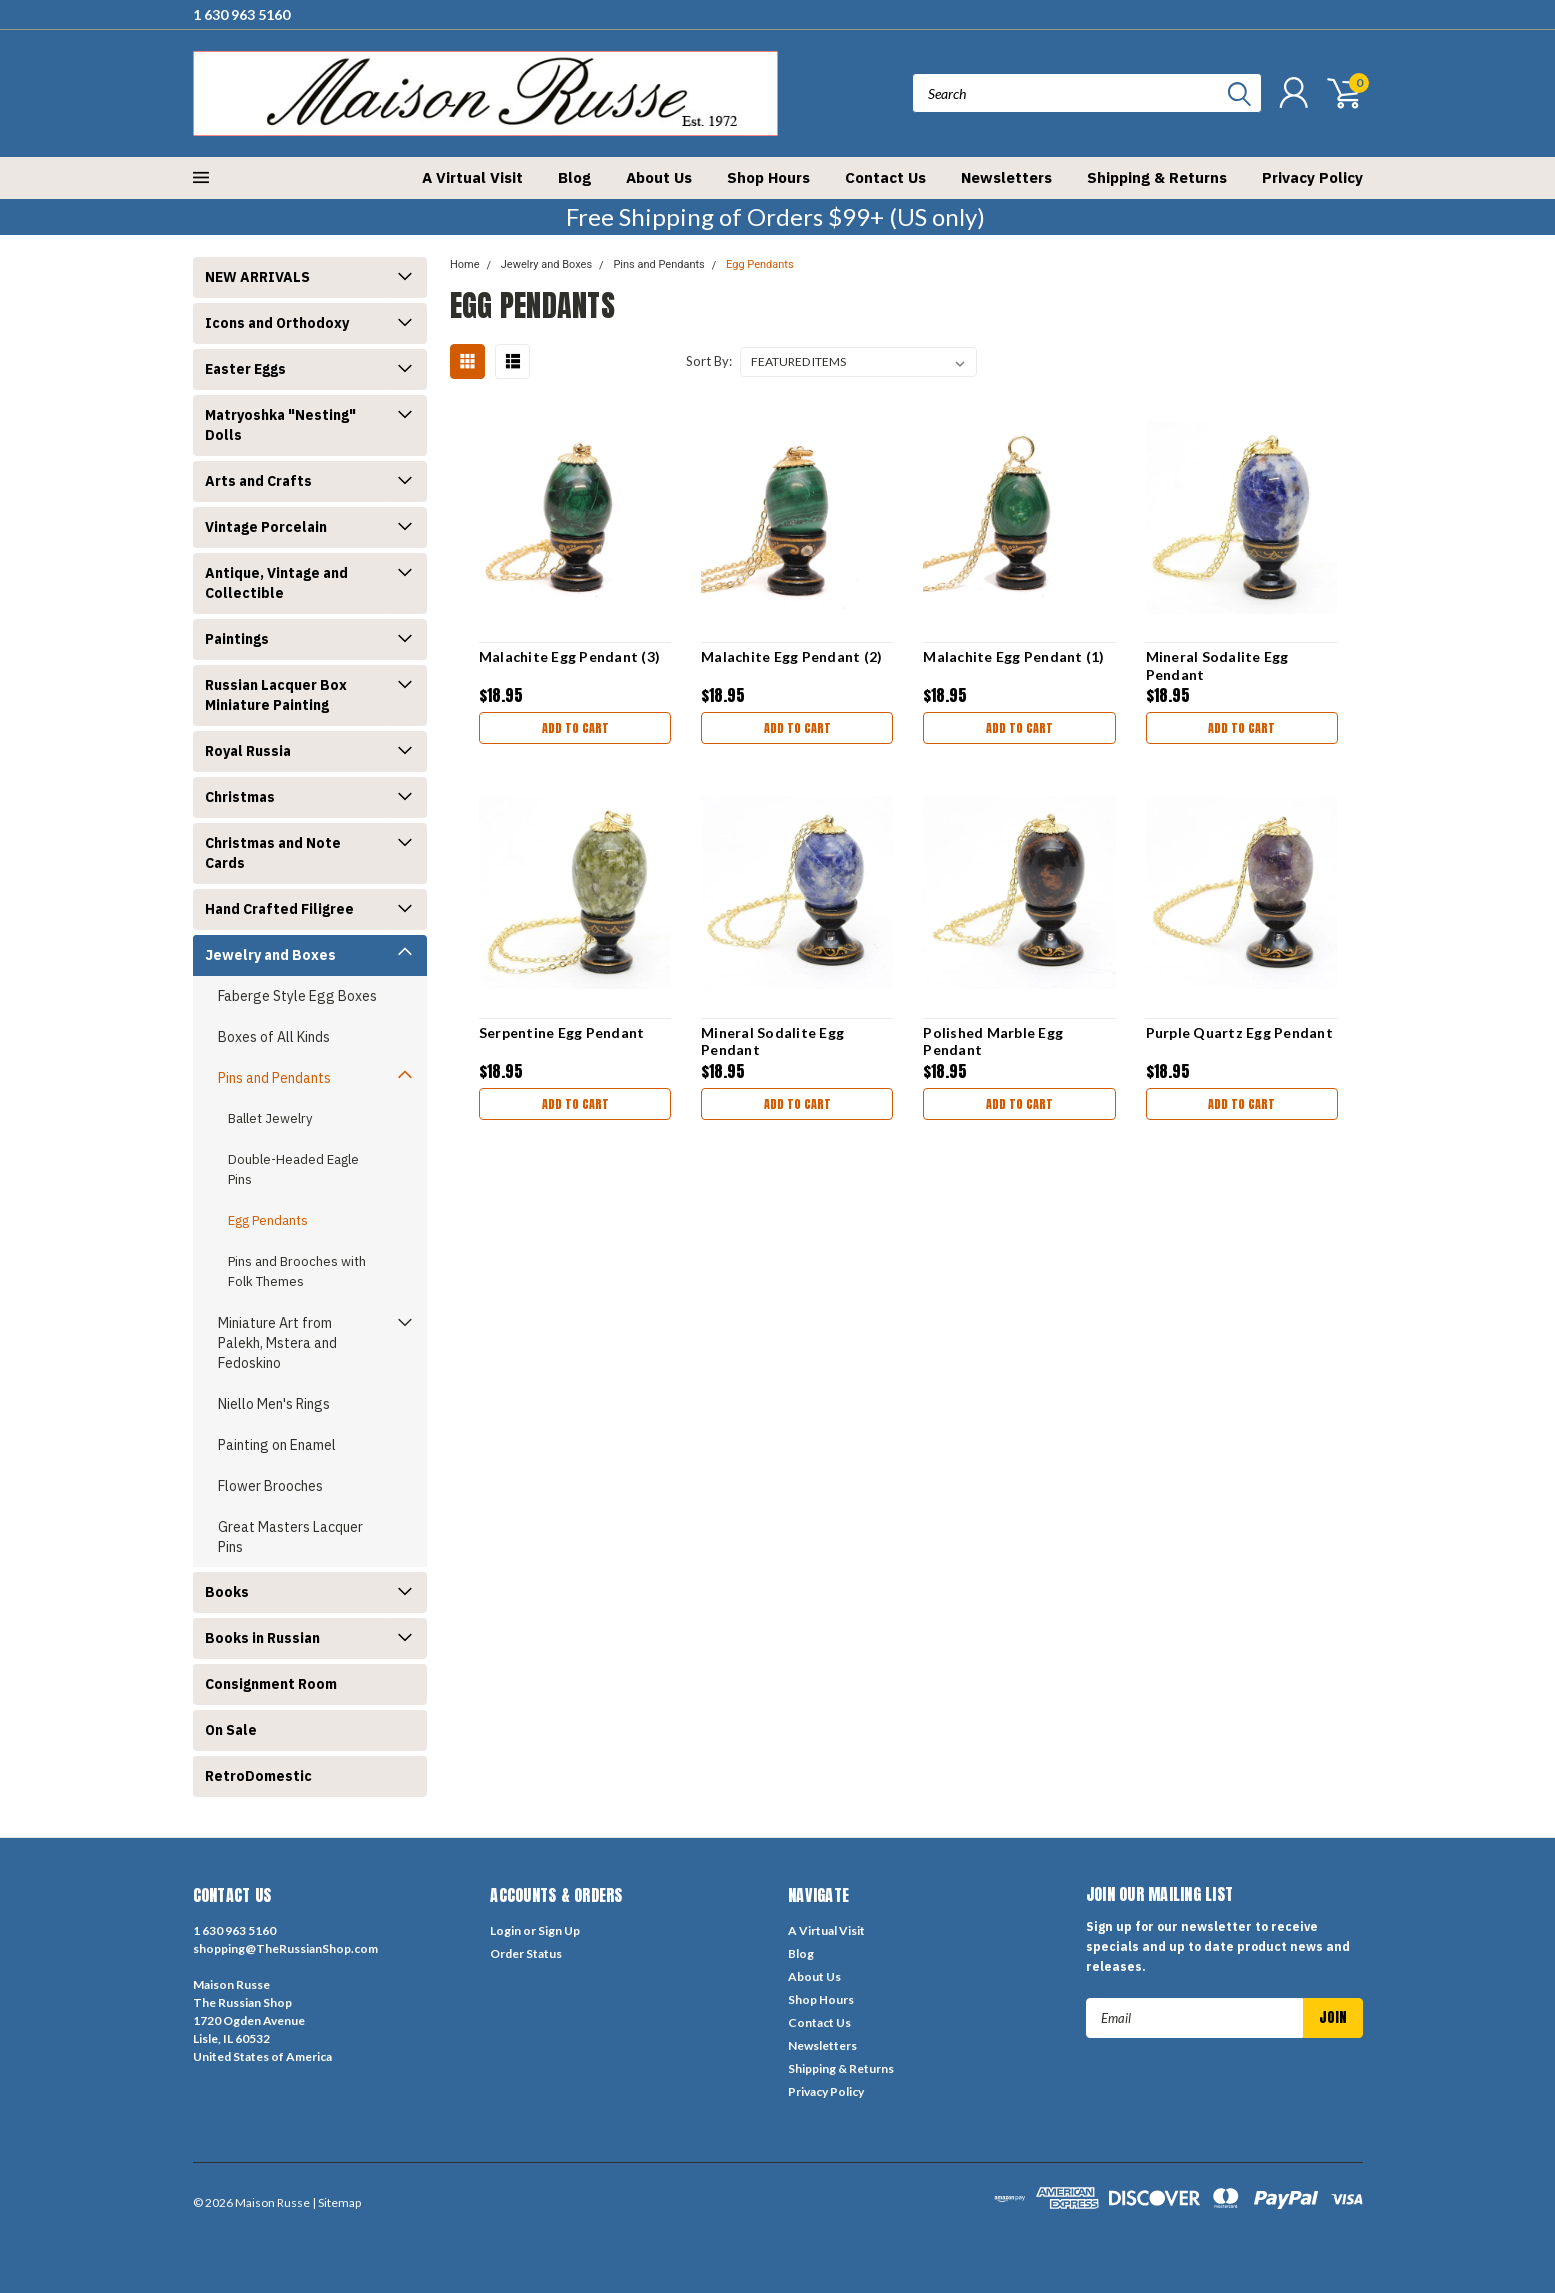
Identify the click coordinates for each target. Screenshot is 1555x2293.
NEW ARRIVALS (257, 277)
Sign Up (559, 1930)
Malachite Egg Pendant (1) (1013, 656)
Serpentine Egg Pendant (562, 1032)
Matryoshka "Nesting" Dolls (280, 425)
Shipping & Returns (1157, 177)
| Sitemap (336, 2202)
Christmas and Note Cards (273, 853)
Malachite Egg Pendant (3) (569, 656)
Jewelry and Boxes (270, 955)
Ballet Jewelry (270, 1118)
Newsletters (1006, 177)
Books (227, 1592)
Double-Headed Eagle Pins (293, 1169)
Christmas (240, 797)
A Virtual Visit (472, 177)
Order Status (526, 1953)
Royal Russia (248, 751)
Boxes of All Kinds (274, 1037)
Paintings (237, 639)
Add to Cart (575, 728)
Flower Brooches (270, 1486)
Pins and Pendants (274, 1078)
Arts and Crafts (258, 481)
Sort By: (709, 361)
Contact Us (885, 177)
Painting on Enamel (277, 1445)
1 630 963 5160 (241, 14)
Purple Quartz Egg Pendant (1239, 1032)
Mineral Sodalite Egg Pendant (1217, 665)
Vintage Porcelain (266, 527)
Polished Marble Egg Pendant (993, 1041)
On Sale (231, 1730)
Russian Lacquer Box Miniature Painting (276, 695)
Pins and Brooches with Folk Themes (297, 1271)
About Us (659, 177)
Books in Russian (262, 1638)
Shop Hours (768, 177)
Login (505, 1930)
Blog (574, 177)
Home (465, 264)
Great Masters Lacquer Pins (290, 1537)
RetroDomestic (258, 1776)
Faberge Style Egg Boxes (297, 996)
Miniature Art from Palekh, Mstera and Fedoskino (277, 1343)
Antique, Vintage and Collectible (276, 583)
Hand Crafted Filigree (279, 909)
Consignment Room (271, 1684)
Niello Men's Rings (274, 1404)
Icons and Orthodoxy (277, 323)
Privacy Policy (1312, 177)
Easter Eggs (245, 369)
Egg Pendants (268, 1220)
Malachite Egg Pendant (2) (791, 656)
